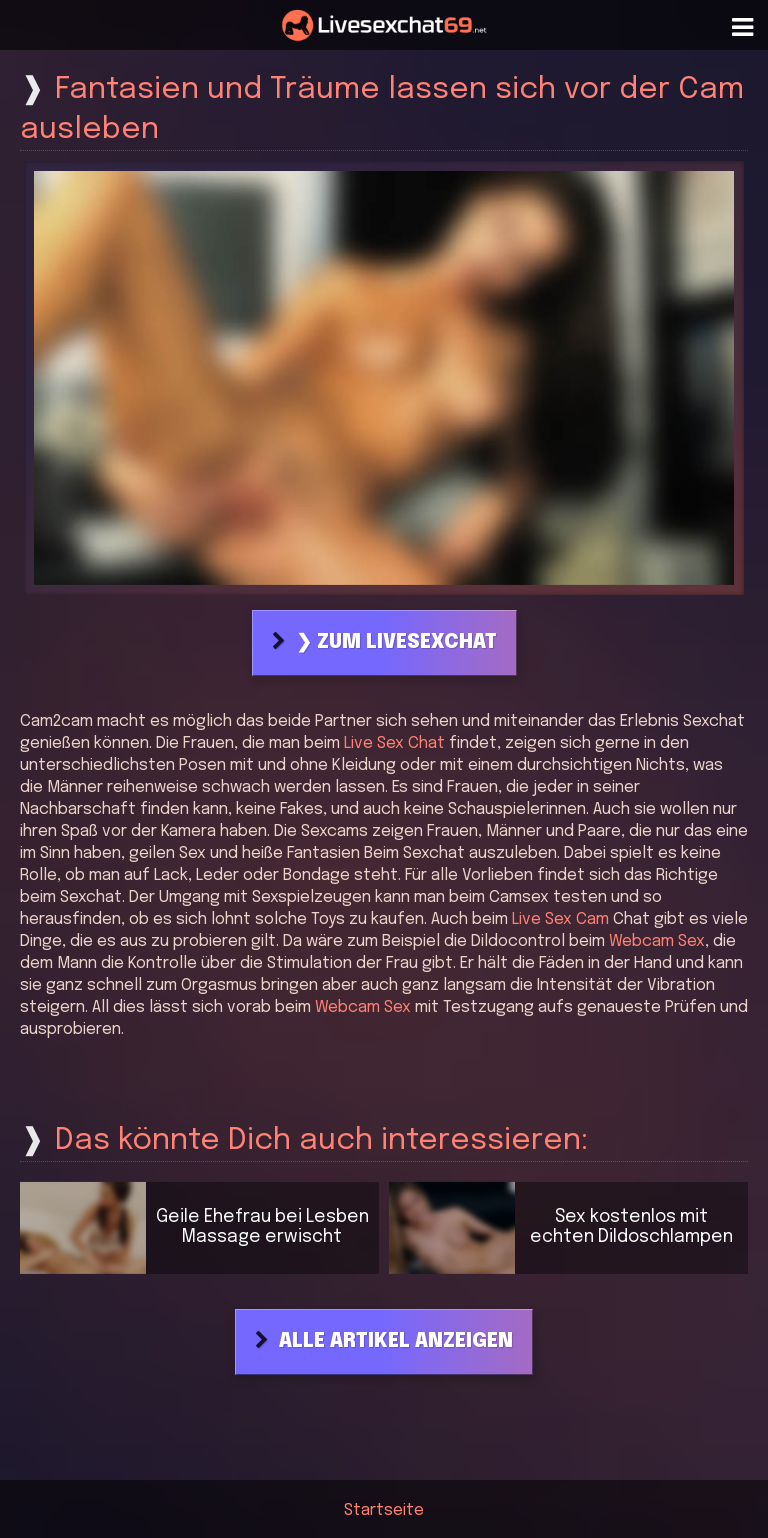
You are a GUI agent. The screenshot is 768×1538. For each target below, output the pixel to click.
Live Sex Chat (394, 743)
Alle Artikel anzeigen (396, 1342)
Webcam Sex (657, 941)
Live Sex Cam (560, 919)
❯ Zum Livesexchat (396, 643)
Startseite (384, 1510)
